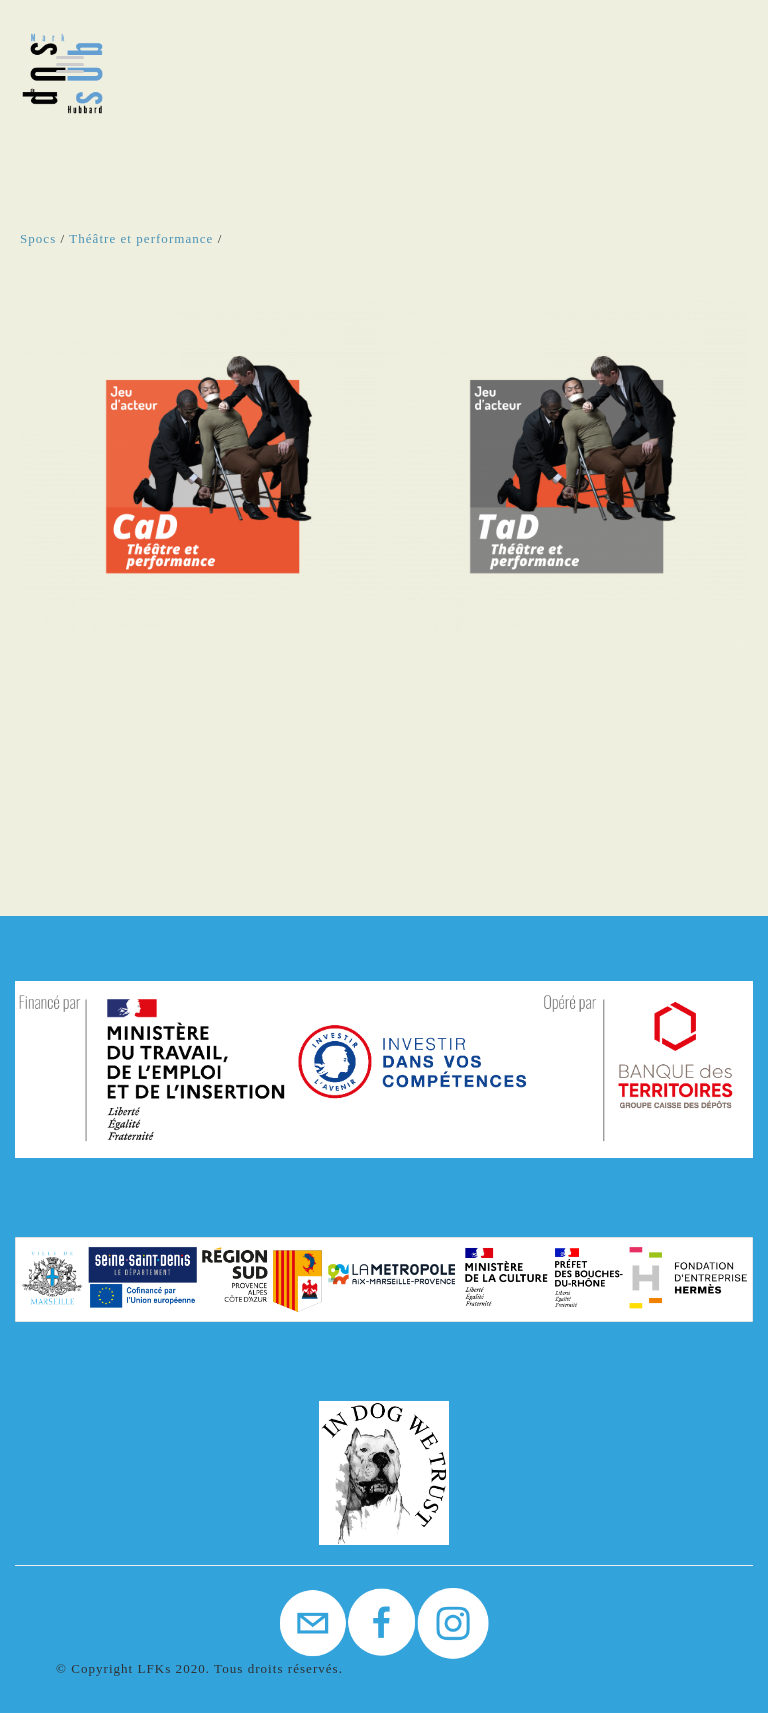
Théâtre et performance (141, 238)
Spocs (38, 238)
